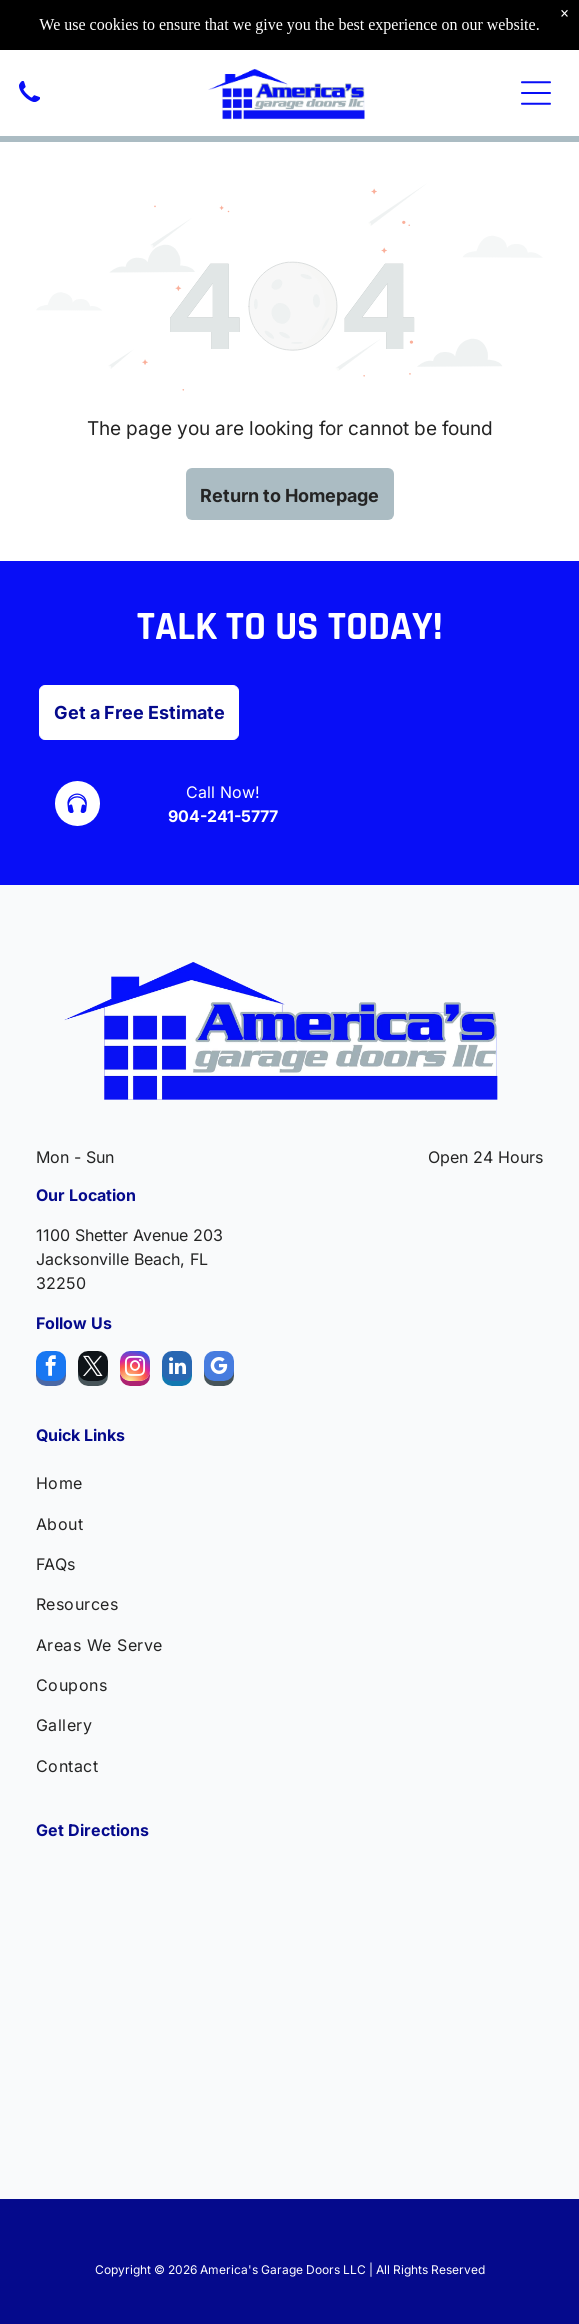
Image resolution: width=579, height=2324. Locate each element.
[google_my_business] (219, 1371)
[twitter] (93, 1371)
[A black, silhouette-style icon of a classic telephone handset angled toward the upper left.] (29, 103)
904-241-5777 (223, 816)
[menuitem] (289, 1483)
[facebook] (51, 1371)
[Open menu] (536, 93)
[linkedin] (177, 1371)
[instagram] (135, 1371)
